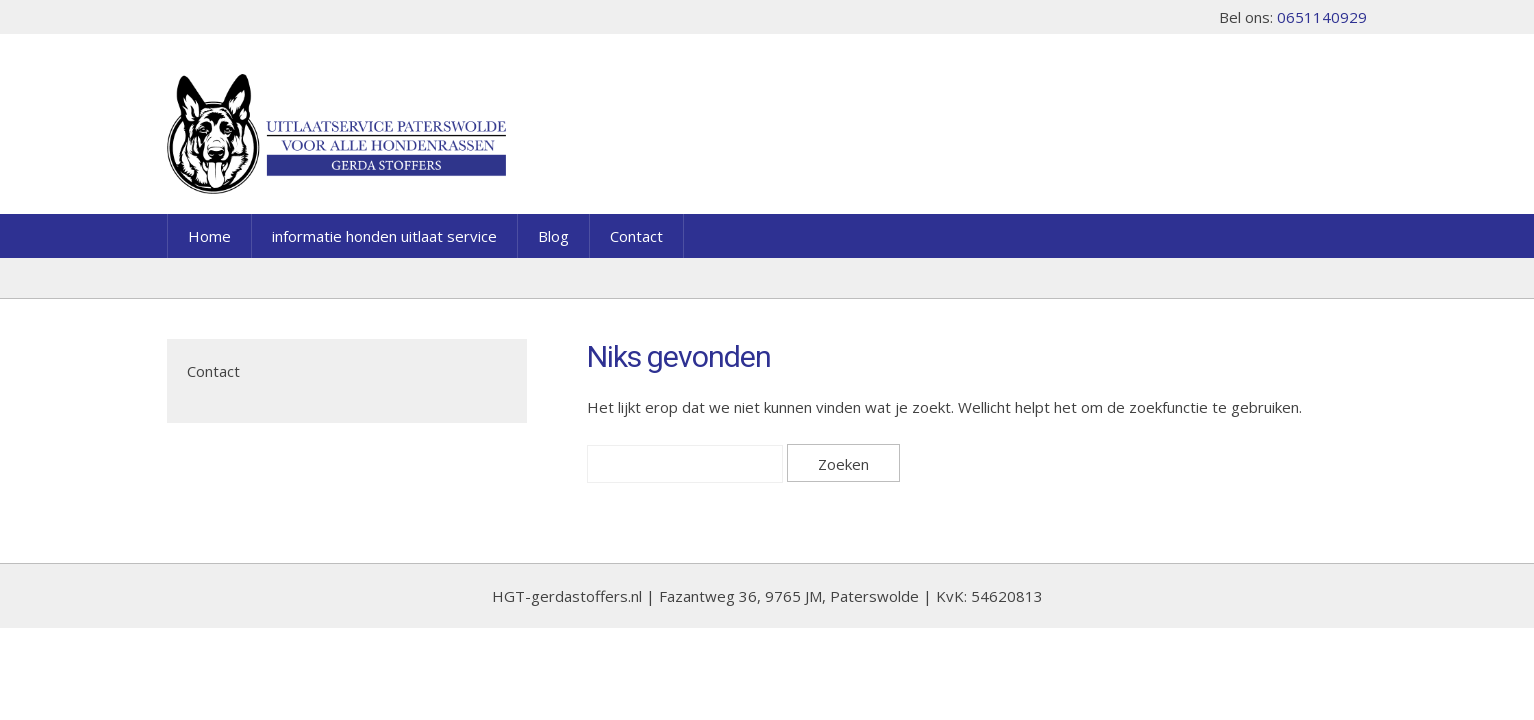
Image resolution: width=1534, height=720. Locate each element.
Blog (553, 236)
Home (209, 236)
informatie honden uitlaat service (384, 236)
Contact (636, 236)
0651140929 (1322, 17)
